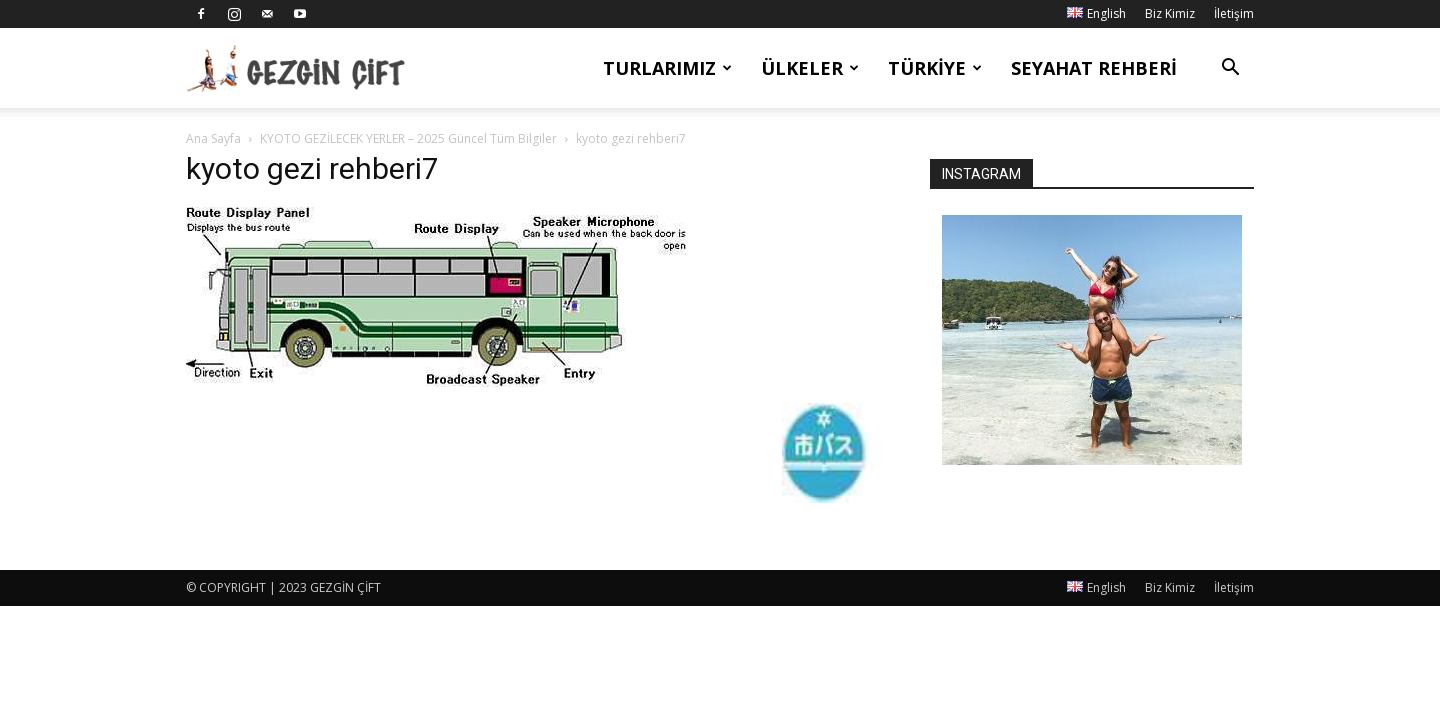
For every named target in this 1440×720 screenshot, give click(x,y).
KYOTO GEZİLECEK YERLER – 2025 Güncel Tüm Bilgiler (408, 138)
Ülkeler (810, 68)
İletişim (1234, 13)
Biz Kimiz (1170, 13)
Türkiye (935, 68)
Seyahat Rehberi (1094, 68)
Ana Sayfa (213, 138)
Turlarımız (667, 68)
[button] (1230, 69)
